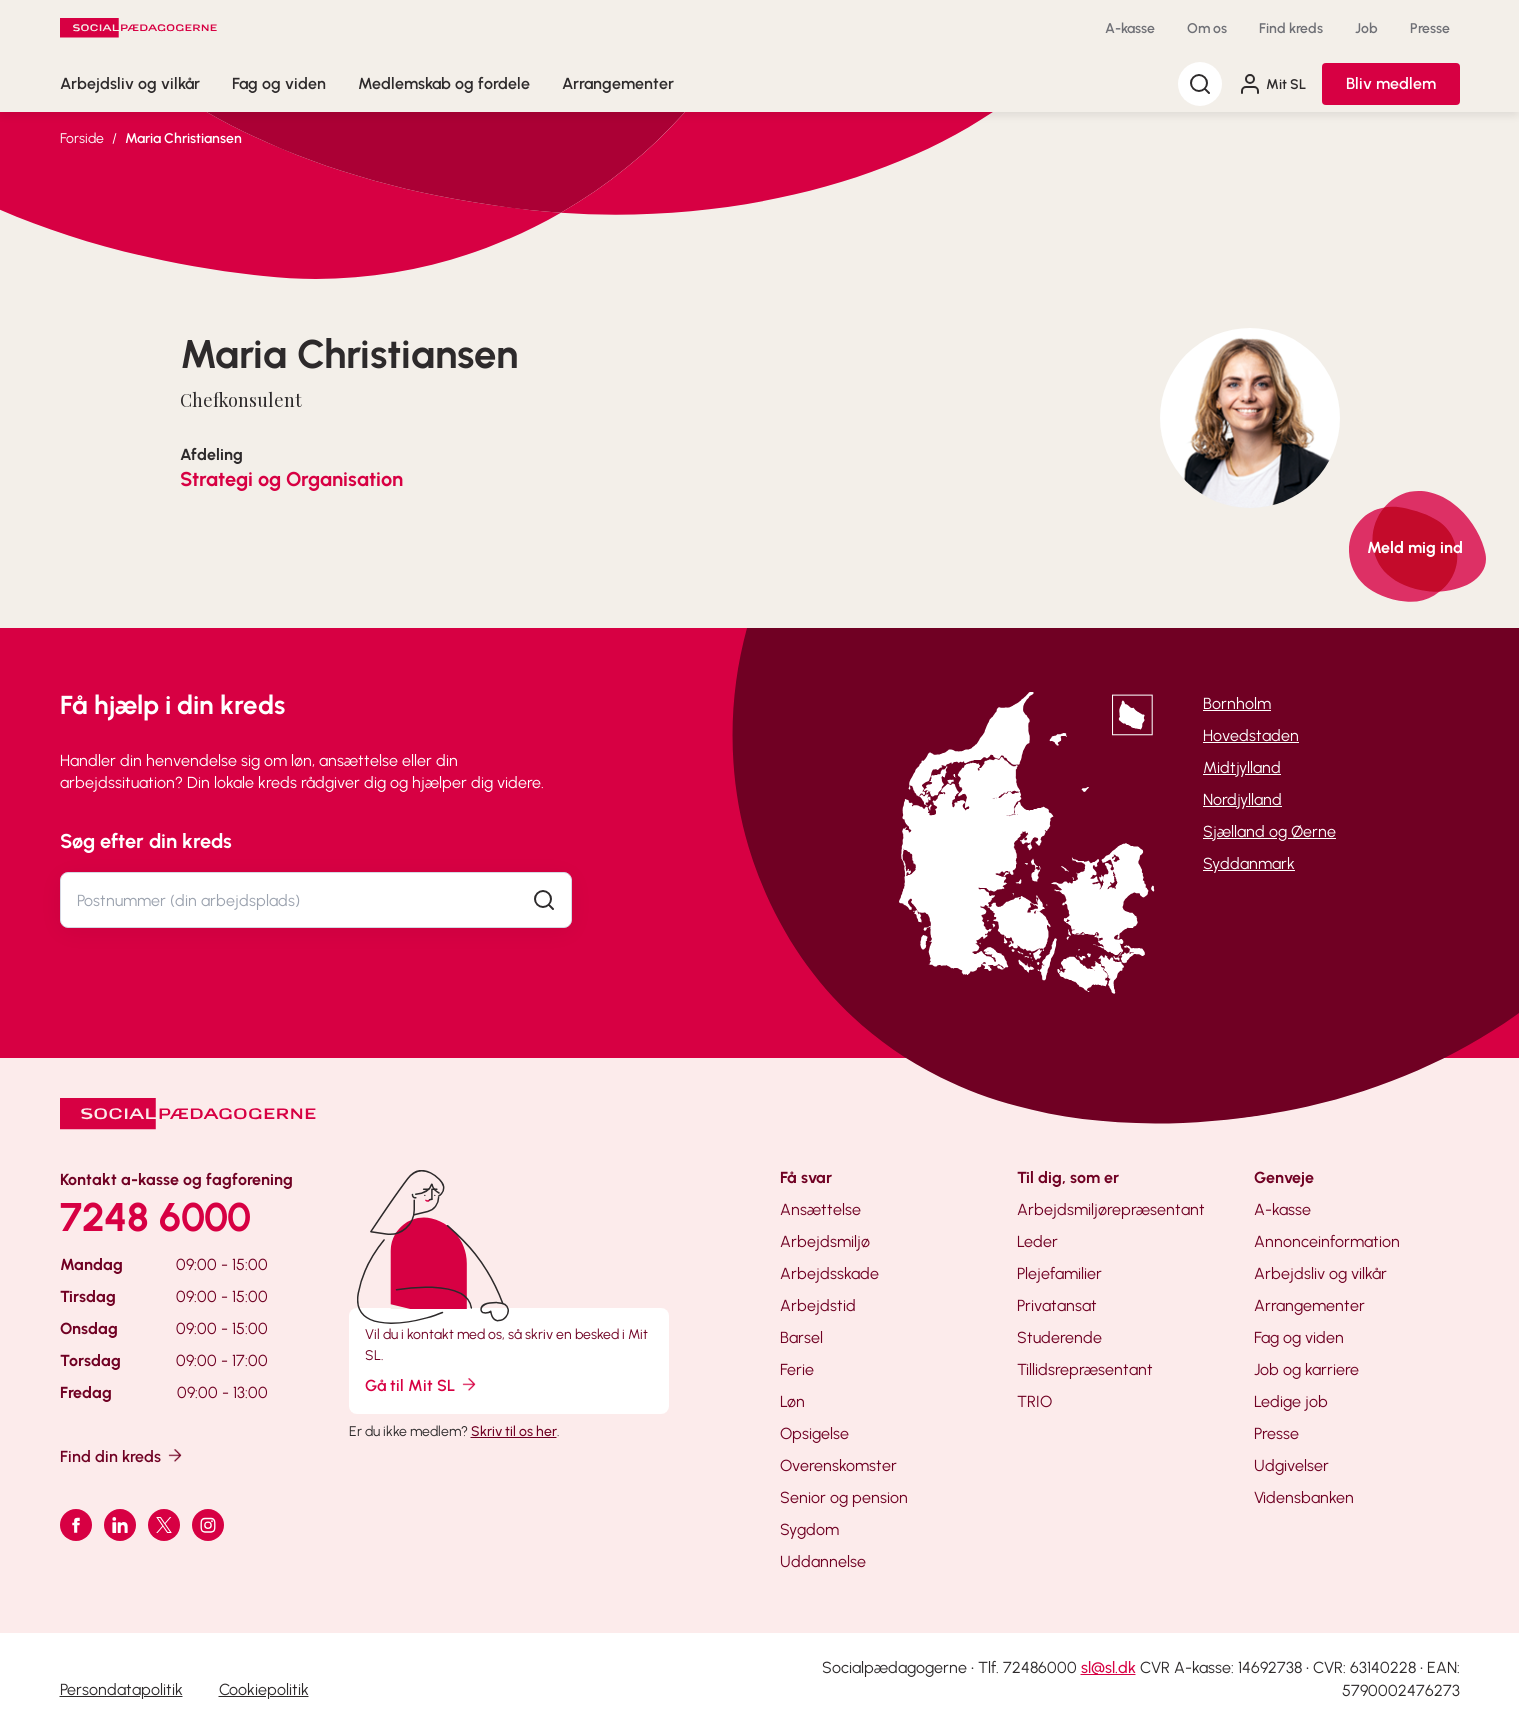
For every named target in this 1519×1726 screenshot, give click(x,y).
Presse (1430, 28)
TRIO (1034, 1401)
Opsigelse (814, 1433)
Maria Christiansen (183, 138)
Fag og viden (279, 83)
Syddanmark (1249, 863)
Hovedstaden (1251, 735)
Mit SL (1272, 84)
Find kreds (1291, 28)
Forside (82, 138)
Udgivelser (1291, 1465)
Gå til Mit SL (422, 1384)
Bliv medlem (1391, 83)
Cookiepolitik (264, 1689)
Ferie (797, 1369)
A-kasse (1130, 28)
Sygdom (809, 1529)
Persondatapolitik (121, 1689)
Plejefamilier (1059, 1273)
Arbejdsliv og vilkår (130, 83)
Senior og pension (844, 1497)
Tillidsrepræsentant (1085, 1369)
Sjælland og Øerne (1269, 831)
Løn (792, 1401)
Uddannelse (823, 1561)
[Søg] (1200, 84)
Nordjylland (1242, 799)
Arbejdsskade (829, 1273)
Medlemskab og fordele (444, 83)
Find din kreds (122, 1455)
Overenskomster (838, 1465)
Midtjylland (1242, 767)
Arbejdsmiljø (825, 1241)
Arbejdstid (818, 1305)
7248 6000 (155, 1217)
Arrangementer (618, 83)
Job (1366, 28)
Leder (1037, 1241)
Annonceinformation (1327, 1241)
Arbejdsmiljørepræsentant (1111, 1209)
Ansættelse (820, 1209)
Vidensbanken (1304, 1497)
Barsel (801, 1337)
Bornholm (1237, 703)
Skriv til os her (514, 1431)
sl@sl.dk (1108, 1667)
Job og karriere (1306, 1369)
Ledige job (1291, 1401)
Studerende (1059, 1337)
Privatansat (1057, 1305)
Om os (1207, 28)
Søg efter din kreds (146, 841)
